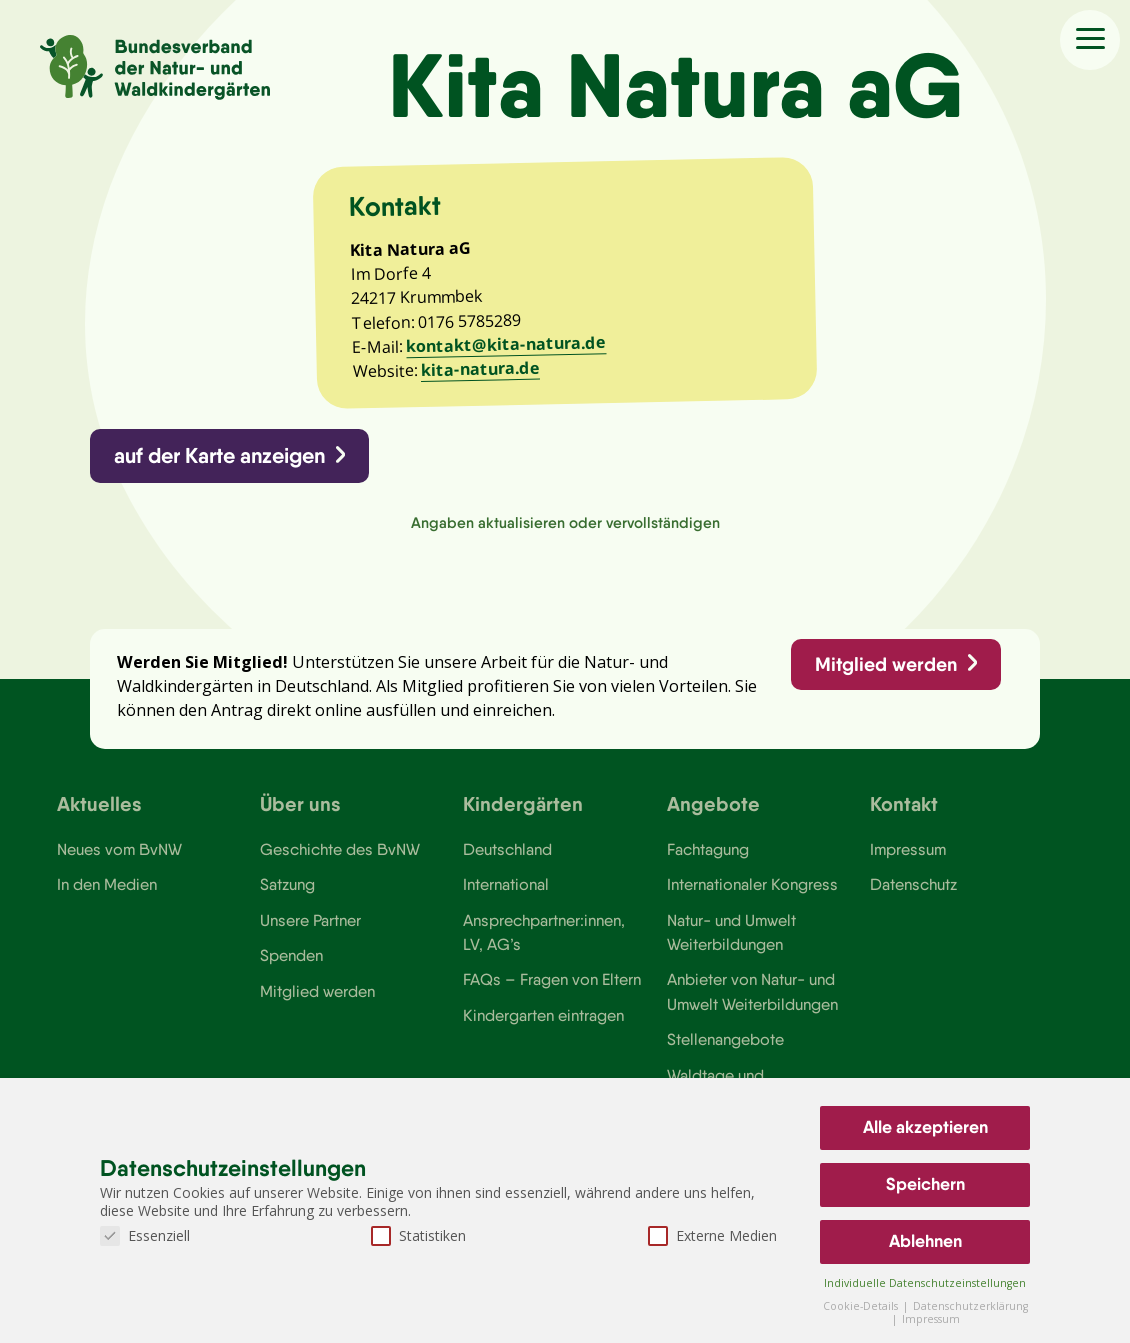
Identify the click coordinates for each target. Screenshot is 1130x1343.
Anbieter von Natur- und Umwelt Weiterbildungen (752, 994)
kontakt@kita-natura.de (507, 344)
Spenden (291, 958)
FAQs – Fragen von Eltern (552, 982)
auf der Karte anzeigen (220, 456)
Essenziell (145, 1235)
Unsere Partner (310, 922)
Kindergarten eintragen (543, 1018)
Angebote (713, 804)
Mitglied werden (885, 665)
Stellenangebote (725, 1042)
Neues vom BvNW (119, 851)
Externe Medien (712, 1235)
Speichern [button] (925, 1184)
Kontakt (904, 804)
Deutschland (507, 851)
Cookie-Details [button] (862, 1306)
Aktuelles (99, 804)
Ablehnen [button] (925, 1241)
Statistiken (418, 1235)
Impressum (908, 851)
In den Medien (107, 887)
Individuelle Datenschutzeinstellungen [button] (925, 1283)
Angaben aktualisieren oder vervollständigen (565, 523)
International (506, 887)
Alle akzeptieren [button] (925, 1127)
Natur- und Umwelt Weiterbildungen (731, 934)
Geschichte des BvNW (340, 851)
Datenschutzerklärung (970, 1306)
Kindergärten (523, 804)
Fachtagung (708, 851)
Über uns (300, 804)
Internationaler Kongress (752, 887)
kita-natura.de (481, 369)
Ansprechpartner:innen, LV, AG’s (544, 934)
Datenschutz (913, 887)
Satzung (287, 887)
